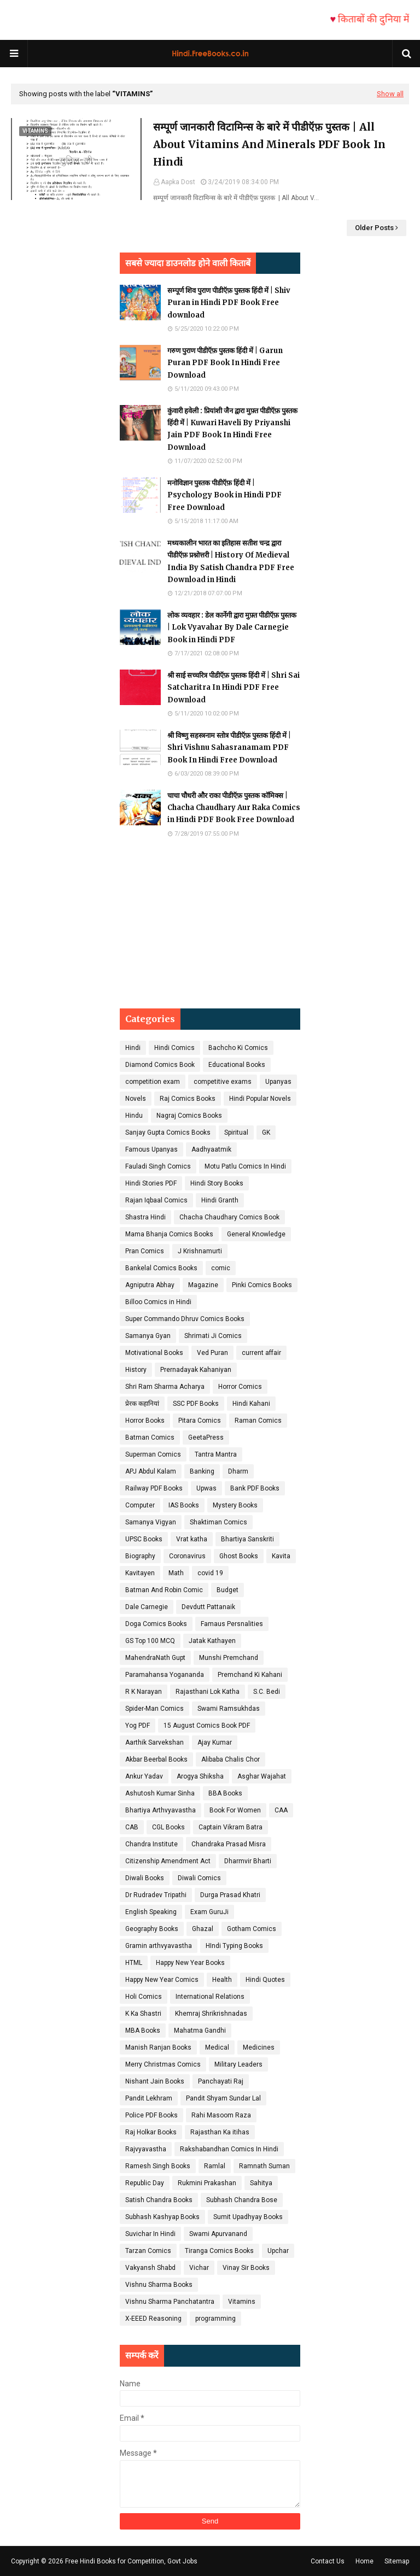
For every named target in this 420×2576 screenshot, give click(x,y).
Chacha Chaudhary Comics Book (229, 1217)
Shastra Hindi (145, 1217)
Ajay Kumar (214, 1742)
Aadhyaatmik (211, 1149)
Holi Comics (143, 1996)
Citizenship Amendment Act (168, 1861)
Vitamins (241, 2301)
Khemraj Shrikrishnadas (211, 2013)
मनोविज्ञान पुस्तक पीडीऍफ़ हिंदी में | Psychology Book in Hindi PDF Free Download (224, 495)
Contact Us (328, 2561)
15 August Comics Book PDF (207, 1725)
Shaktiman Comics (218, 1522)
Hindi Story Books (216, 1183)
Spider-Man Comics (154, 1708)
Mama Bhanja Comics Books (169, 1234)
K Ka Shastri (143, 2013)
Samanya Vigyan (150, 1522)
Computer (140, 1505)
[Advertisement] (210, 923)
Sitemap (396, 2561)
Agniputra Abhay (149, 1285)
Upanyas (278, 1081)
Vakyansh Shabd (150, 2268)
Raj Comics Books (187, 1098)
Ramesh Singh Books (157, 2166)
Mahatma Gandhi (200, 2030)
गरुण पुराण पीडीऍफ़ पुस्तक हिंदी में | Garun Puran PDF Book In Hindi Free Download (225, 362)
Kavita (281, 1556)
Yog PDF (137, 1725)
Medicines (259, 2047)
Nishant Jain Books (154, 2081)
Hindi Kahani (251, 1403)
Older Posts (374, 228)
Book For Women (235, 1810)
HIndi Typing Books (234, 1946)
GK (266, 1132)
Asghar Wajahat (261, 1776)
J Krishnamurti (200, 1251)
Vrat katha (191, 1539)
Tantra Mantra (216, 1454)
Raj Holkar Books (151, 2132)
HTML (133, 1963)
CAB (131, 1827)
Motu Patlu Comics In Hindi (245, 1166)
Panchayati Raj (220, 2081)
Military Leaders (238, 2064)
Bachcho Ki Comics (238, 1048)
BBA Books (225, 1793)
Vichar (199, 2268)
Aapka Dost (178, 182)
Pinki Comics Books (262, 1285)
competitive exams (223, 1081)
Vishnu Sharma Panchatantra (169, 2301)
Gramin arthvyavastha (158, 1946)
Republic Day (144, 2183)
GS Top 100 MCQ (150, 1641)
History (136, 1370)
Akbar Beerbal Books (156, 1759)
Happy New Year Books (190, 1963)
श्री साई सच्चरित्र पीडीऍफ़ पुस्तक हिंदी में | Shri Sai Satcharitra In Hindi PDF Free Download (233, 687)
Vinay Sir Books (246, 2268)
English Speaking (151, 1912)
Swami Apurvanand (218, 2234)
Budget (227, 1590)
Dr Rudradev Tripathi (155, 1895)
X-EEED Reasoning (153, 2318)
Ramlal (214, 2166)
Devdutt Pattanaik (208, 1607)
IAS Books (183, 1505)
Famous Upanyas (151, 1149)
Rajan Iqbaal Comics (156, 1200)
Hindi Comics (174, 1048)
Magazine (203, 1285)
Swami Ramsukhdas (228, 1708)
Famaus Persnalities (232, 1624)
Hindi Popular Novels (260, 1098)
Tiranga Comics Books (219, 2251)
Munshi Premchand (228, 1658)
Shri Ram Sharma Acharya (165, 1386)
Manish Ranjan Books (158, 2047)
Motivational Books (154, 1353)
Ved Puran (212, 1353)
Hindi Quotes (265, 1980)
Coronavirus (187, 1556)
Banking (202, 1471)
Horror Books (145, 1420)
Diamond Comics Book (160, 1065)
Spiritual (236, 1132)
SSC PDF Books (196, 1403)
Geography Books (151, 1929)
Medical (217, 2047)
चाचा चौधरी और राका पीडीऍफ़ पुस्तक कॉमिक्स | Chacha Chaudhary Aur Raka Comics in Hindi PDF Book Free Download (233, 807)
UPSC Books (143, 1539)
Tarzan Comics (148, 2251)
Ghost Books (238, 1556)
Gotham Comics (251, 1929)
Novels (135, 1098)
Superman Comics (153, 1454)
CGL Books (168, 1827)
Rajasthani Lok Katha (208, 1691)
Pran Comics (144, 1251)
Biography (140, 1556)
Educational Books (236, 1065)
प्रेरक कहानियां (142, 1403)
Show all (390, 94)
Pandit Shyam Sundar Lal (223, 2098)
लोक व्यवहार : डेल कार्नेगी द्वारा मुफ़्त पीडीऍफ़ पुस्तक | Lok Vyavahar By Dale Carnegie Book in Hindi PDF (231, 627)
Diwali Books (144, 1878)
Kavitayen (140, 1573)
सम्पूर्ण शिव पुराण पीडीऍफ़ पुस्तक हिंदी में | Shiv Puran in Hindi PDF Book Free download (228, 302)
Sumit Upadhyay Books (248, 2217)
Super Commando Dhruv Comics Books (184, 1319)
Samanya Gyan (148, 1336)
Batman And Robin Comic (164, 1590)
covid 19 (210, 1573)
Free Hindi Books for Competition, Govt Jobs (131, 2561)
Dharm (238, 1471)
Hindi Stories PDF (151, 1183)
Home (364, 2561)
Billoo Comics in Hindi (158, 1302)
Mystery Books (235, 1505)
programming (215, 2318)
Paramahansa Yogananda (164, 1675)
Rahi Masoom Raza (221, 2115)
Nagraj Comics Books (189, 1115)
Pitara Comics (199, 1420)
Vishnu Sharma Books (158, 2285)
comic (220, 1268)
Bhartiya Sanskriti (247, 1539)
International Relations (210, 1996)
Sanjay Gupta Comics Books (168, 1132)
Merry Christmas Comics (163, 2064)
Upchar (278, 2251)
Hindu (134, 1115)
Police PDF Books (151, 2115)
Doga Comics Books (156, 1624)
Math (176, 1573)
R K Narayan (143, 1691)
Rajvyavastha (145, 2149)
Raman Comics (258, 1420)
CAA (281, 1810)
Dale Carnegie (146, 1607)
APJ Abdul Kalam (150, 1471)
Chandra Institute (151, 1844)
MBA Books (142, 2030)
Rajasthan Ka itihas (219, 2132)
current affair (261, 1353)
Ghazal (202, 1929)
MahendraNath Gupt (155, 1658)
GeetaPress (206, 1437)
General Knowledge (256, 1234)
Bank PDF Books (254, 1488)
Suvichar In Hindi (150, 2234)
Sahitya (261, 2183)
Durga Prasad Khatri (230, 1895)
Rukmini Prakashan (207, 2183)
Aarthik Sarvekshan (154, 1742)
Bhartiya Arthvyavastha (160, 1810)
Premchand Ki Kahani (250, 1675)
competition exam (152, 1081)
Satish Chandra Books (158, 2200)
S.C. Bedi (266, 1691)
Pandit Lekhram (148, 2098)
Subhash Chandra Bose (241, 2200)
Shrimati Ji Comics (213, 1336)
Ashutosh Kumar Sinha (160, 1793)
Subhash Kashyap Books (162, 2217)
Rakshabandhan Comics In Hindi (229, 2149)
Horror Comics (240, 1386)
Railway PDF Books (154, 1488)
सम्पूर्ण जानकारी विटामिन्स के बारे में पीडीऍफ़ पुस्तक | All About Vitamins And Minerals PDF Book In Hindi (269, 144)
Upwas (206, 1488)
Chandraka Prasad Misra (228, 1844)
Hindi (133, 1048)
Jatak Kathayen (212, 1641)
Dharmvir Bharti (247, 1861)
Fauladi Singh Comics (158, 1166)
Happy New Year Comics (162, 1980)
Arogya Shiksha (200, 1776)
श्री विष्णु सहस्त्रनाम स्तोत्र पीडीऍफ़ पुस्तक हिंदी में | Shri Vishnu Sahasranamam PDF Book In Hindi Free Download (229, 747)
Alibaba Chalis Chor (230, 1759)
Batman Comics (149, 1437)
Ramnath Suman (264, 2166)
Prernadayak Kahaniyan (195, 1370)
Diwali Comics (199, 1878)
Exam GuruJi (209, 1912)
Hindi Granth (219, 1200)
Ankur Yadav (144, 1776)
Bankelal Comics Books (161, 1268)
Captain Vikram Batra (230, 1827)
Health (222, 1980)
